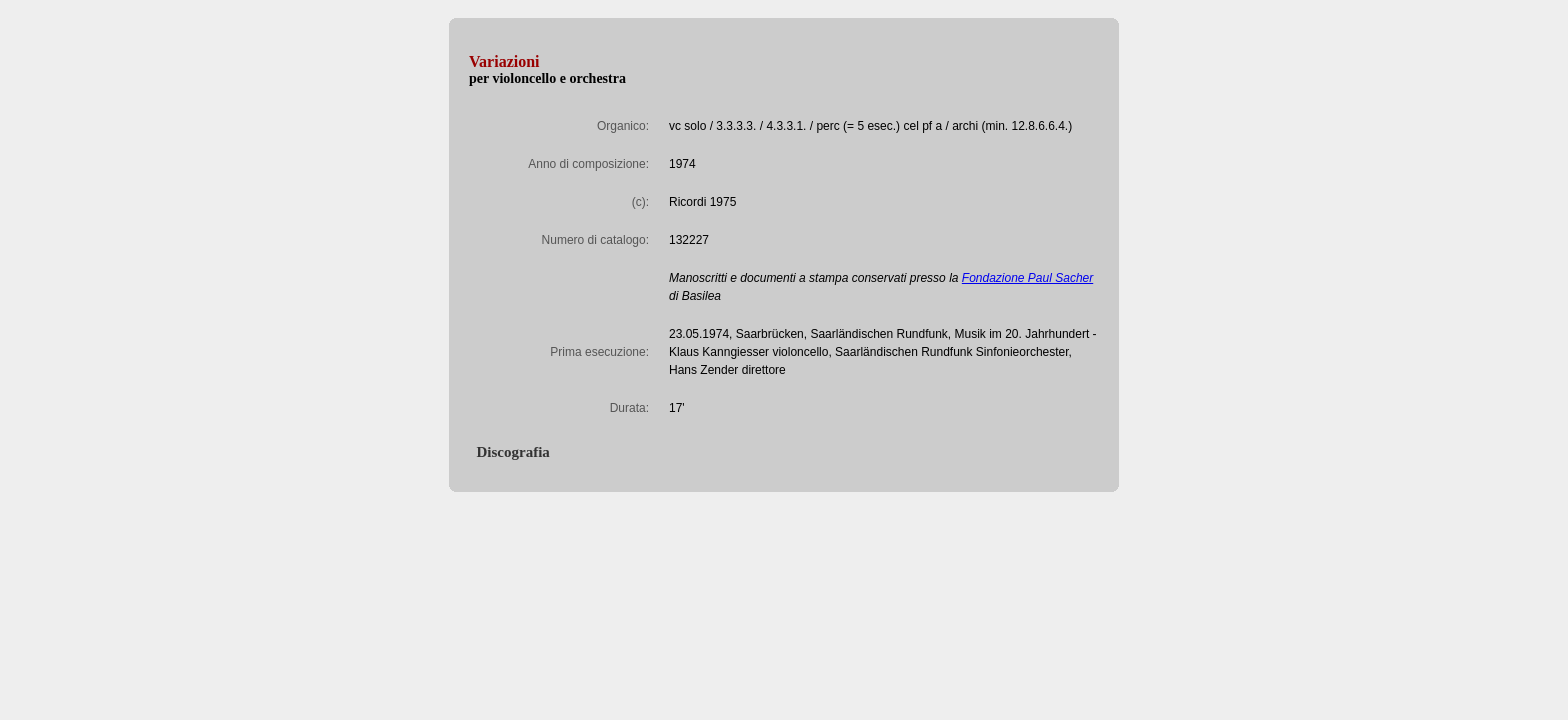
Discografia (509, 452)
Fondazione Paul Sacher (1027, 278)
